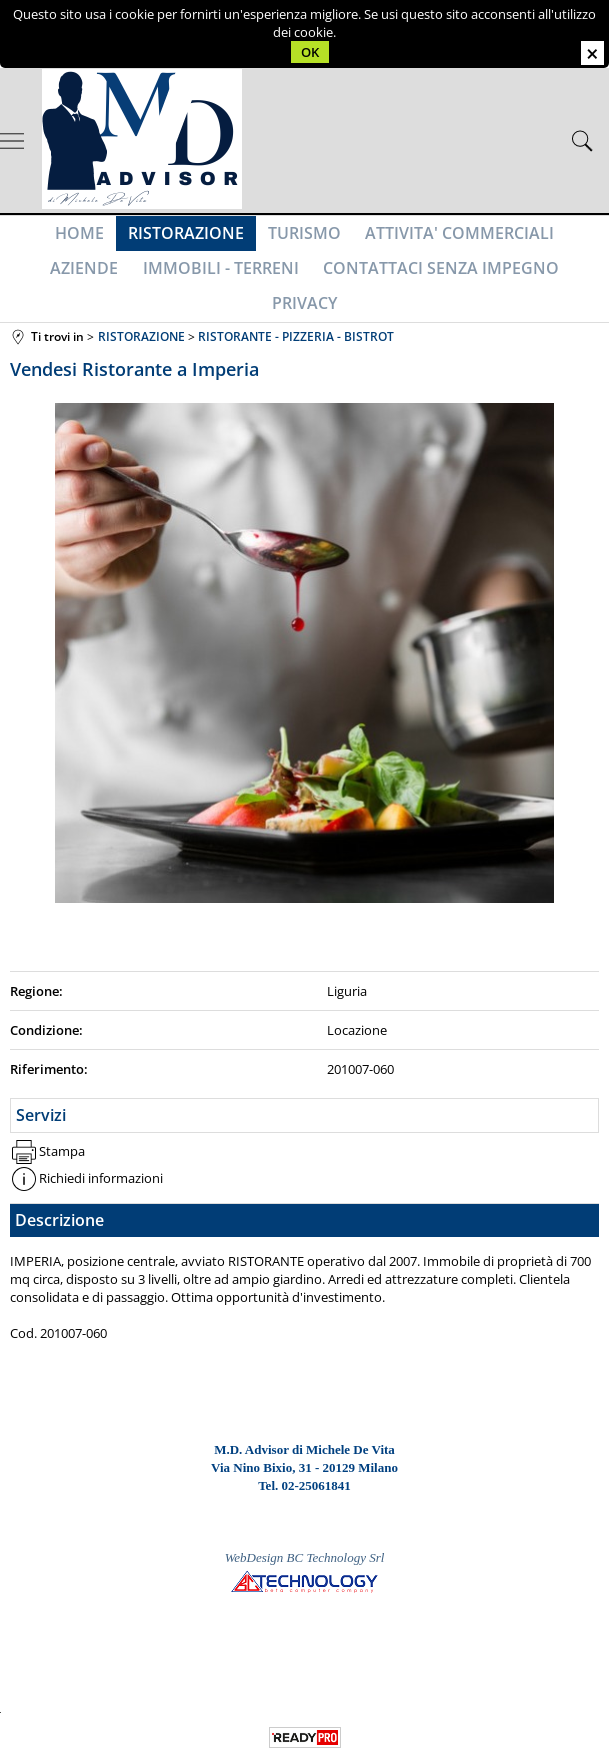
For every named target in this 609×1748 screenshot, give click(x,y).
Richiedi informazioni (101, 1160)
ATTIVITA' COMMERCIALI (409, 237)
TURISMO (258, 237)
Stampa (62, 1132)
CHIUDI (592, 53)
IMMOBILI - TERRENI (134, 280)
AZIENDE (558, 237)
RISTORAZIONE (144, 237)
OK (310, 52)
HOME (41, 237)
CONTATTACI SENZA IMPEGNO (350, 280)
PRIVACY (520, 280)
